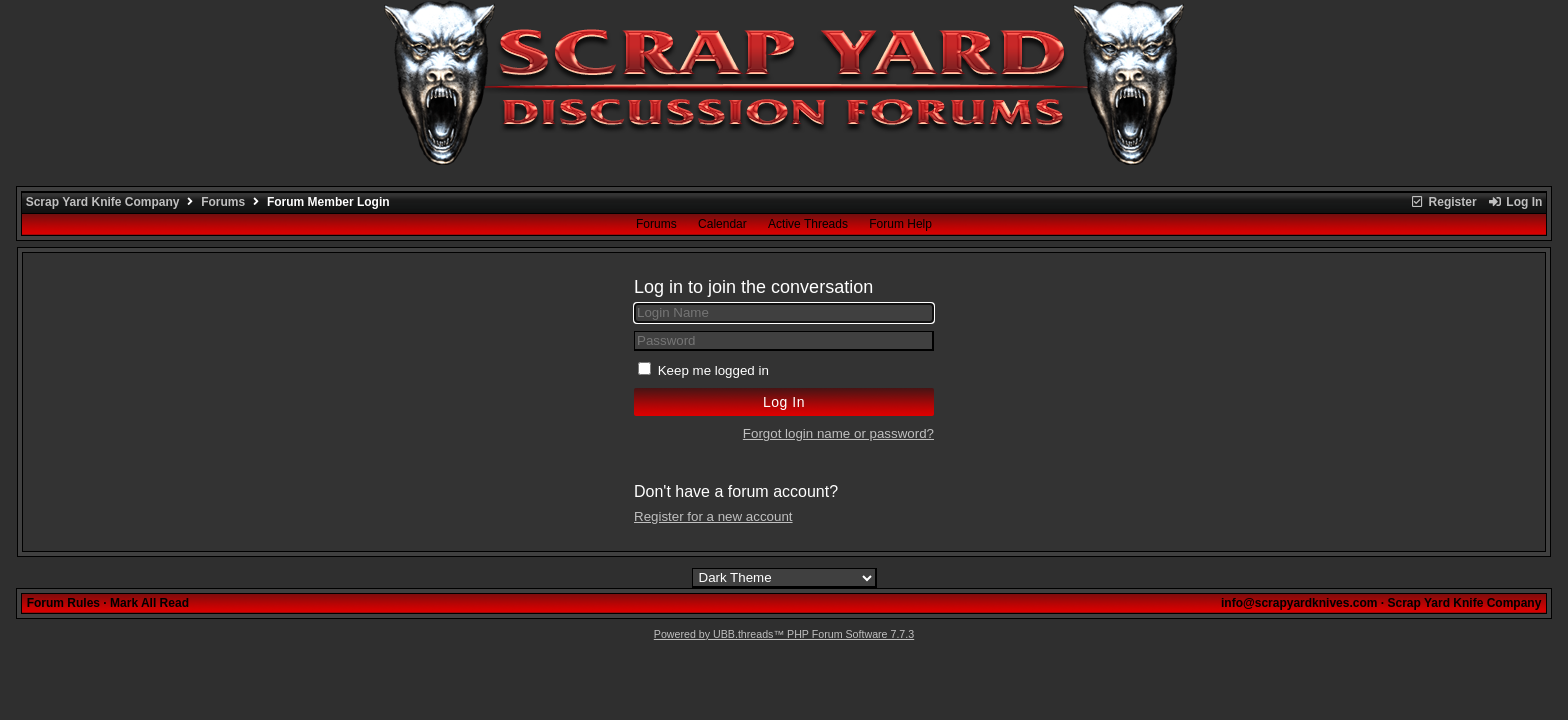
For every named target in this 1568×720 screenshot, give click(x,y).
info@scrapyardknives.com (1299, 603)
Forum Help (900, 224)
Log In (1515, 202)
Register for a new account (713, 516)
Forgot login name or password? (838, 433)
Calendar (722, 224)
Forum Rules (63, 603)
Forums (223, 202)
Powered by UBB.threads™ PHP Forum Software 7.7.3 (784, 634)
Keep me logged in (713, 370)
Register (1443, 202)
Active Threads (808, 224)
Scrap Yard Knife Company (103, 202)
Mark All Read (149, 603)
